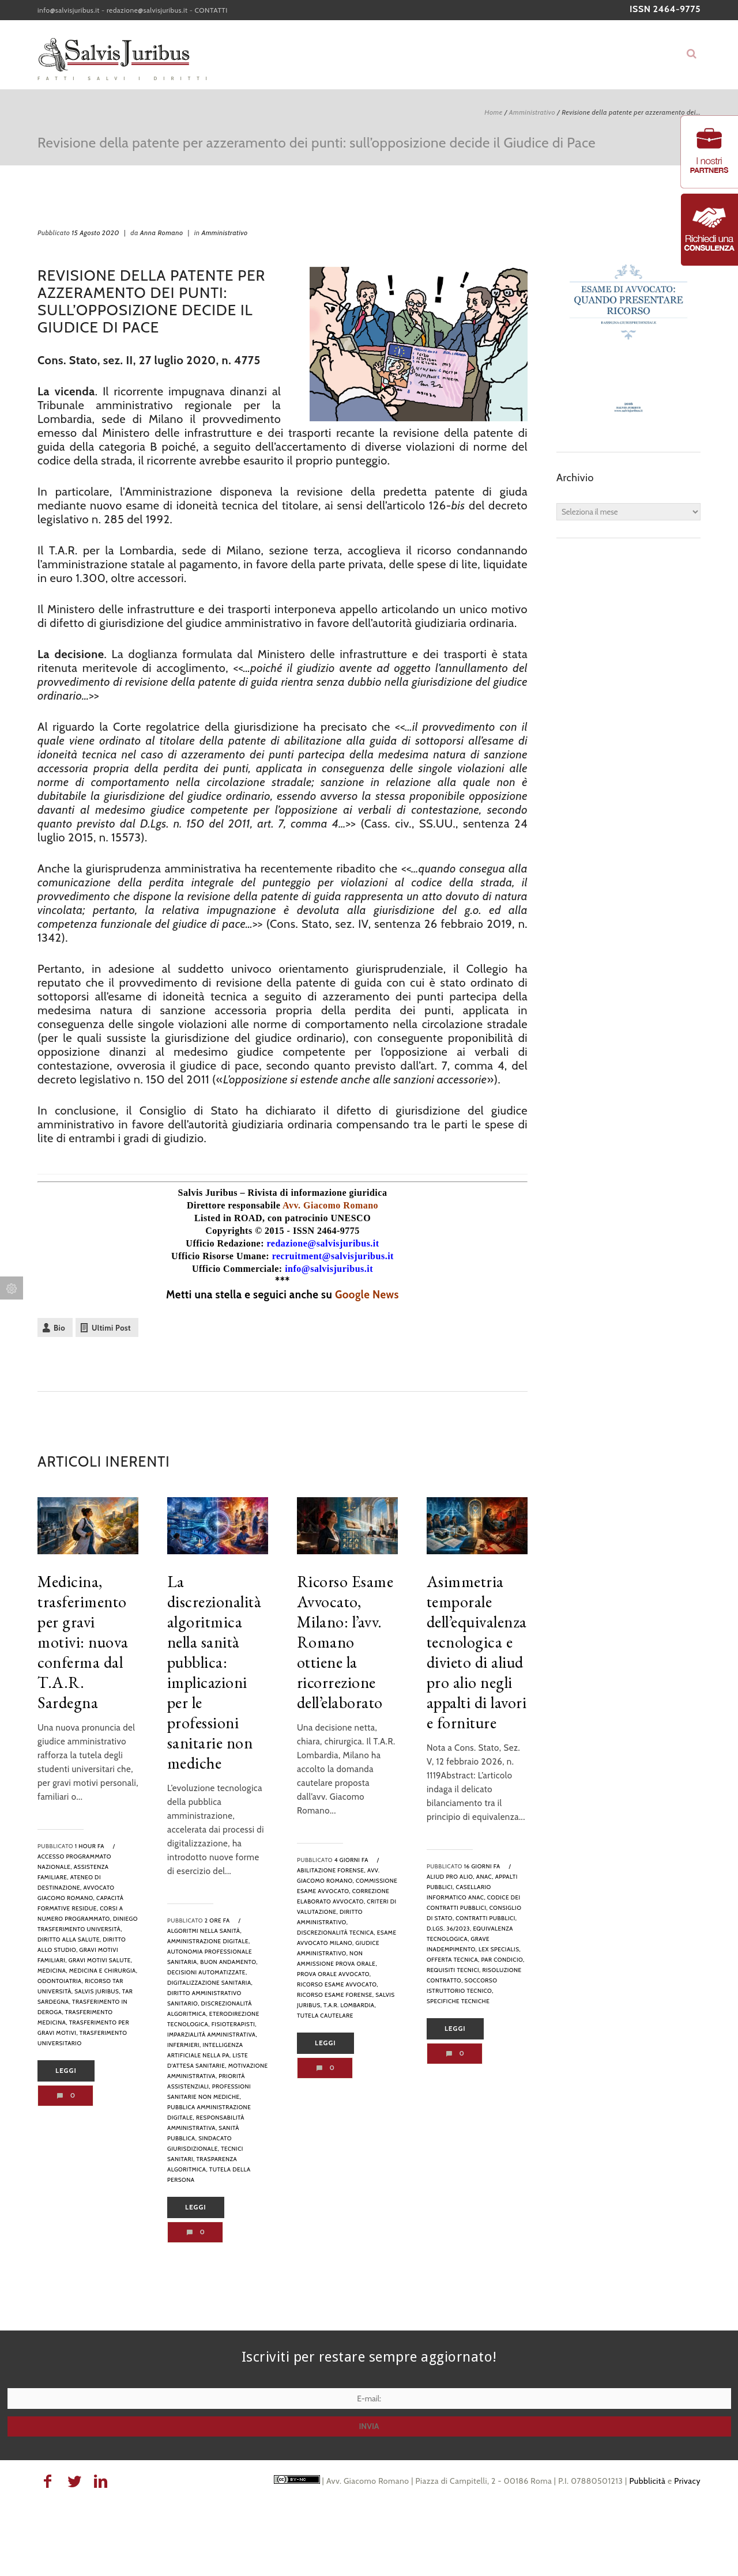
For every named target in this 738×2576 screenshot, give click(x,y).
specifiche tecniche (458, 2001)
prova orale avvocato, (334, 1974)
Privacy (687, 2481)
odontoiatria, (60, 1981)
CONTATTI (211, 10)
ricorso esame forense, (335, 1995)
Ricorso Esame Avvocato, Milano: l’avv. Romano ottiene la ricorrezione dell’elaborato (345, 1642)
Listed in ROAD (228, 1218)
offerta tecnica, (453, 1959)
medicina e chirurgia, (103, 1970)
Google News (367, 1294)
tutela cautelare (325, 2015)
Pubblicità (647, 2481)
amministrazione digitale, (208, 1941)
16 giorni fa (482, 1866)
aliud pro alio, (451, 1876)
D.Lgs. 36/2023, (449, 1928)
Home (493, 112)
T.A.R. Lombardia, (349, 2005)
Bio (59, 1327)
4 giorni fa (351, 1860)
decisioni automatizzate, (207, 1972)
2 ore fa (217, 1920)
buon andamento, (229, 1962)
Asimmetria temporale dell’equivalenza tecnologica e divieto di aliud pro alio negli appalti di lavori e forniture (477, 1652)
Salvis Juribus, (97, 1991)
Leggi (66, 2071)
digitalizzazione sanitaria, (210, 1982)
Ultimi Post (111, 1327)
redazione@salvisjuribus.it (147, 10)
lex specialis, (500, 1949)
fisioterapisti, (234, 2024)
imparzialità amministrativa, (212, 2034)
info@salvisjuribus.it (68, 10)
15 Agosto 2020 (95, 232)
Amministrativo (532, 112)
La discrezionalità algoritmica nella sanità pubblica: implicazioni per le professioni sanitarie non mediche (214, 1672)
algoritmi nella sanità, (204, 1931)
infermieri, (184, 2045)
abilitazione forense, (331, 1870)
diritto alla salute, (69, 1939)
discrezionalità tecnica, (336, 1932)
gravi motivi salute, (101, 1960)
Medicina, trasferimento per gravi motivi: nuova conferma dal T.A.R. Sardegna (83, 1642)
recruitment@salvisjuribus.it (333, 1256)
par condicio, (502, 1959)
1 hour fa (89, 1846)
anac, (485, 1876)
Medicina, (52, 1970)
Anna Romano (161, 232)
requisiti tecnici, (454, 1970)
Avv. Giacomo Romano (330, 1205)
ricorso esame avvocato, (337, 1984)
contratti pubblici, (486, 1918)
